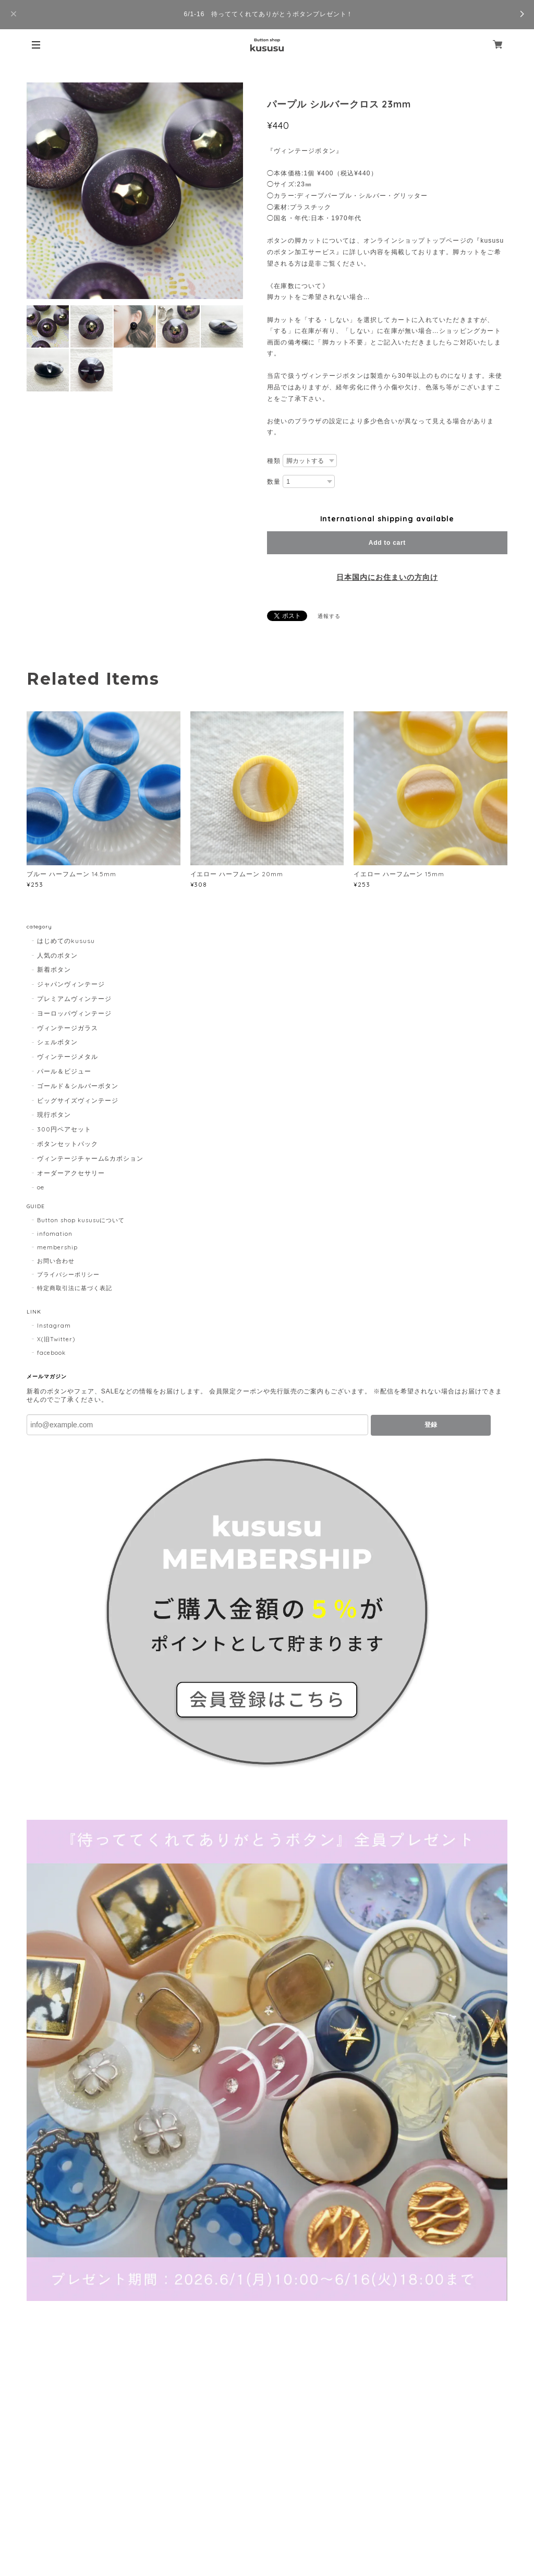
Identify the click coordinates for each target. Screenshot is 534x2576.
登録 (430, 1424)
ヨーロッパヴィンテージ (74, 1013)
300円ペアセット (64, 1129)
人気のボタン (57, 955)
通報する (329, 616)
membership (57, 1247)
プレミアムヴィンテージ (74, 999)
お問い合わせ (56, 1261)
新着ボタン (54, 969)
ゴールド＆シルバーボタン (77, 1086)
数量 (274, 481)
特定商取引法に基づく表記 (74, 1288)
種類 (274, 460)
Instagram (54, 1325)
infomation (54, 1233)
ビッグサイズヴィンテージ (77, 1100)
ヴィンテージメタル (67, 1056)
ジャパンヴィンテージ (71, 984)
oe (40, 1187)
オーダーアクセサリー (71, 1173)
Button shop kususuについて (81, 1220)
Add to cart (387, 542)
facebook (51, 1352)
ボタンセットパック (67, 1144)
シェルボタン (57, 1042)
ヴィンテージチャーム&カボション (90, 1158)
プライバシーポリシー (68, 1274)
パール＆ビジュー (64, 1071)
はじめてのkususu (66, 941)
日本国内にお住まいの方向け (387, 577)
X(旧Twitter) (56, 1339)
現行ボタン (54, 1114)
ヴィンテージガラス (67, 1028)
